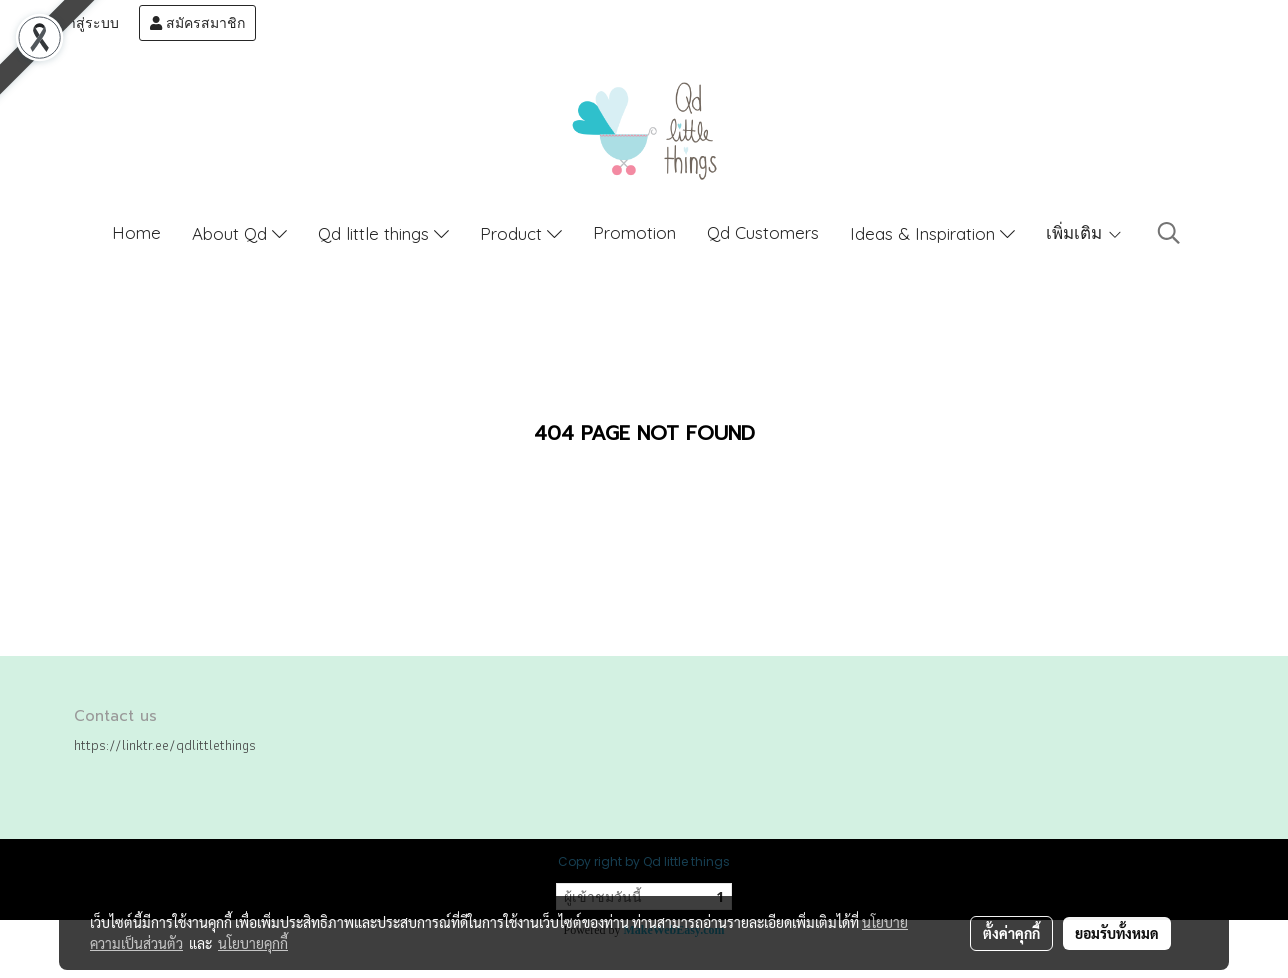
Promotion (634, 232)
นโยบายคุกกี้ (253, 943)
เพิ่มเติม (1084, 232)
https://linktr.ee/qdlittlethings (165, 745)
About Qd (239, 233)
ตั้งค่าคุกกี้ (1011, 933)
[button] (1169, 233)
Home (136, 232)
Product (521, 233)
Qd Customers (763, 232)
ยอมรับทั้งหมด (1117, 933)
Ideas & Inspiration (932, 233)
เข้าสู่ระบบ (77, 23)
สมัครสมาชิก (197, 23)
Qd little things (383, 233)
